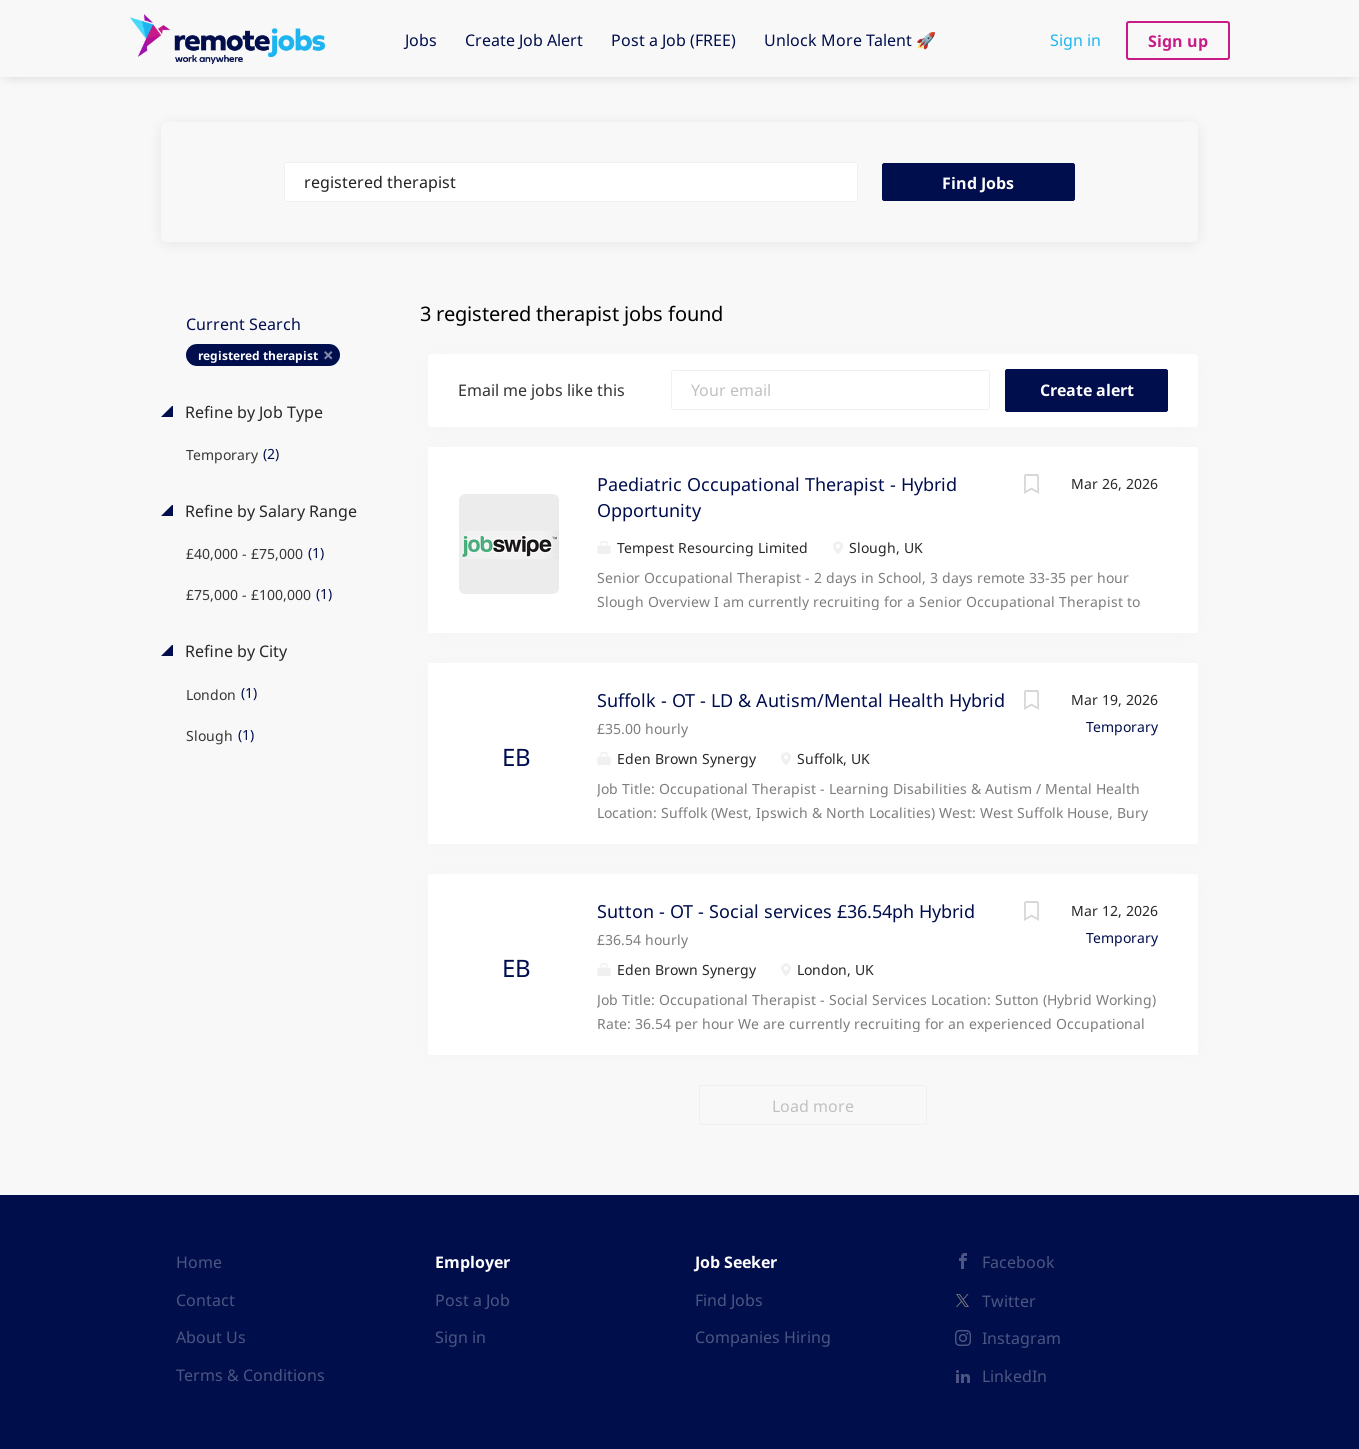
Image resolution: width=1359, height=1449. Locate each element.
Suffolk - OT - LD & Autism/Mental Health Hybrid (801, 700)
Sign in (1075, 40)
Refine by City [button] (234, 651)
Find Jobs (978, 183)
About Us (211, 1337)
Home (199, 1262)
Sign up (1178, 41)
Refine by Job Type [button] (252, 412)
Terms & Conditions (250, 1375)
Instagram (1021, 1338)
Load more (813, 1106)
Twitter (1009, 1301)
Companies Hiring (763, 1337)
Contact (205, 1300)
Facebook (1018, 1262)
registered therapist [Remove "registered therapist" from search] (258, 355)
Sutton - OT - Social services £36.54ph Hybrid (786, 911)
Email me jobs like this (541, 390)
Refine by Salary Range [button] (269, 511)
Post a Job (472, 1300)
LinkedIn (1014, 1376)
